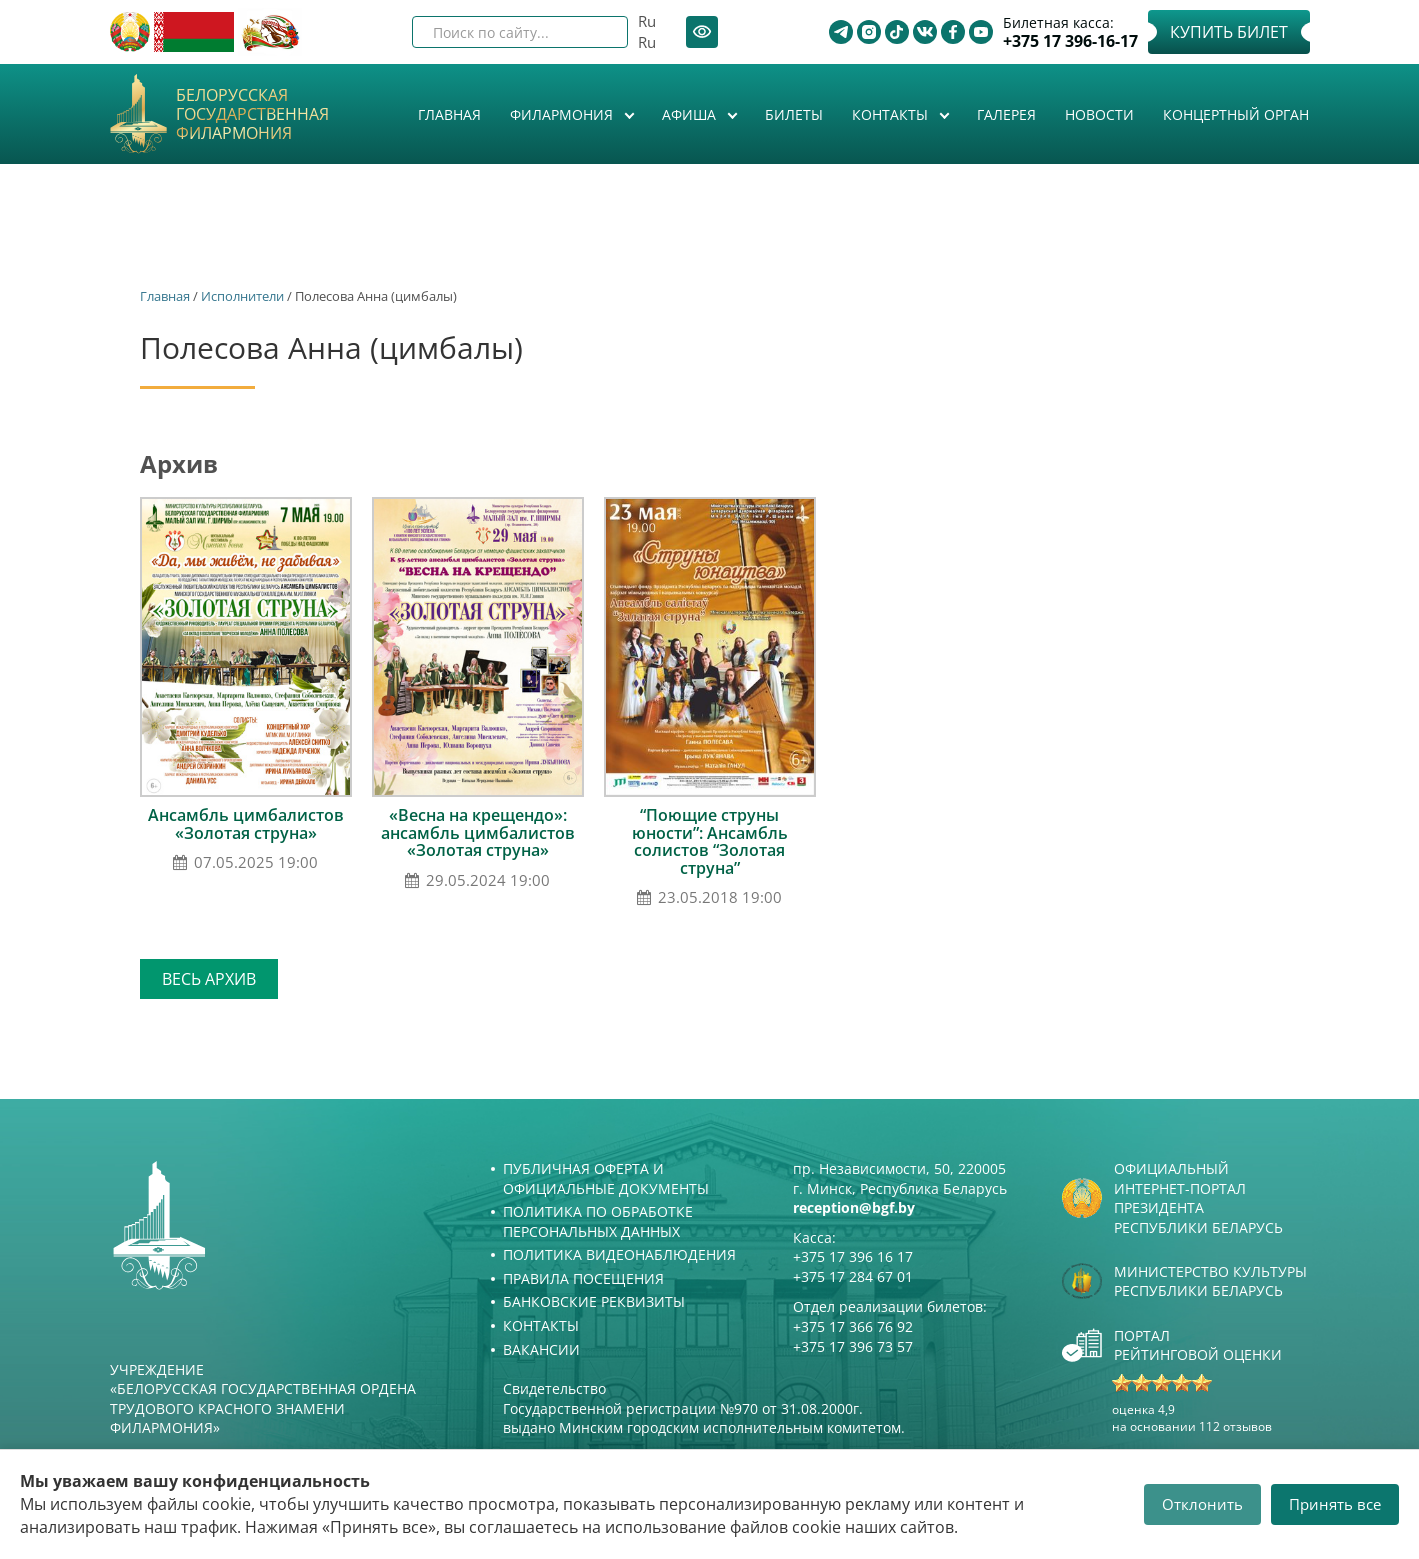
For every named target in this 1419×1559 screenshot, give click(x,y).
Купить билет (1229, 32)
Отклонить (1202, 1504)
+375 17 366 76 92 (853, 1326)
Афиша (691, 114)
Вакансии (541, 1349)
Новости (1099, 114)
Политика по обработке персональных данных (598, 1221)
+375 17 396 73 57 (853, 1346)
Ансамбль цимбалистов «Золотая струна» (246, 824)
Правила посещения (583, 1278)
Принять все (1335, 1504)
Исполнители (242, 296)
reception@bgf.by (854, 1207)
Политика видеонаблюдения (619, 1254)
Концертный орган (1236, 114)
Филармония (563, 114)
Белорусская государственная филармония (252, 115)
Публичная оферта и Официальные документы (606, 1178)
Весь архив (209, 979)
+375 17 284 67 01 (853, 1276)
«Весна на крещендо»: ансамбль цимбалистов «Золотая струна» (478, 832)
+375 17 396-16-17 (1070, 41)
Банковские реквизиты (594, 1301)
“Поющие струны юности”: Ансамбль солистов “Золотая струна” (710, 841)
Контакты (892, 114)
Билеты (794, 114)
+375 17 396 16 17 (853, 1256)
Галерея (1006, 114)
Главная (449, 114)
